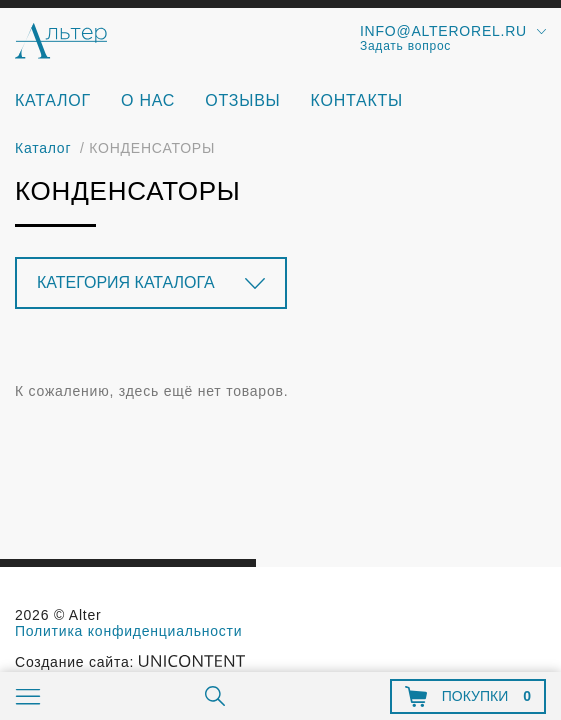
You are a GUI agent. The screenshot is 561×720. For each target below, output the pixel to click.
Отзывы (242, 100)
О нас (148, 100)
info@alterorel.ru (443, 31)
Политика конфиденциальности (128, 631)
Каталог (53, 100)
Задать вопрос (405, 46)
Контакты (357, 100)
